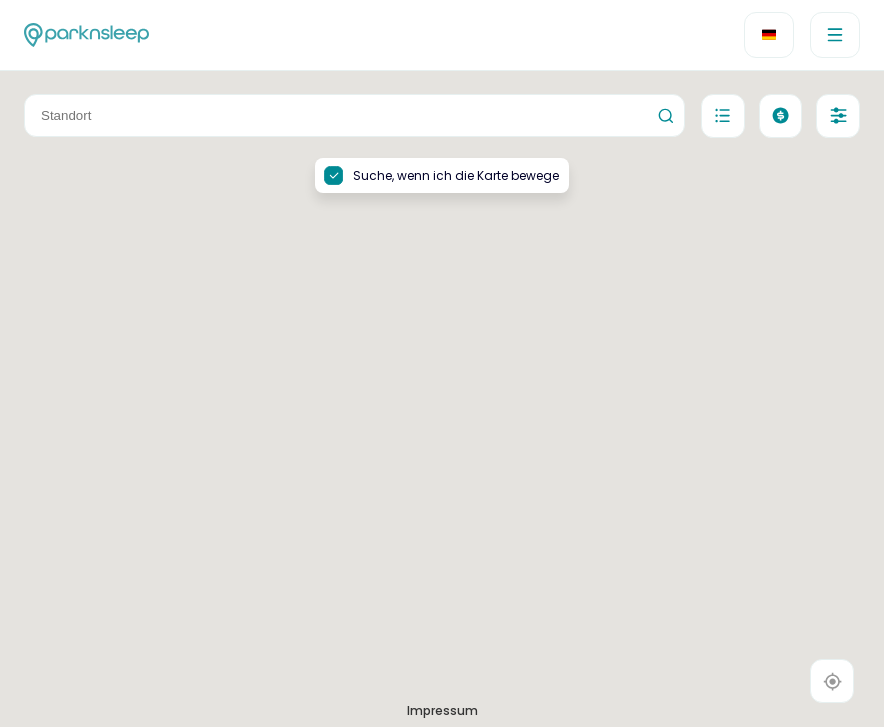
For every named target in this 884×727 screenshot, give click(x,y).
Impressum (442, 710)
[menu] (835, 35)
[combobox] (354, 115)
